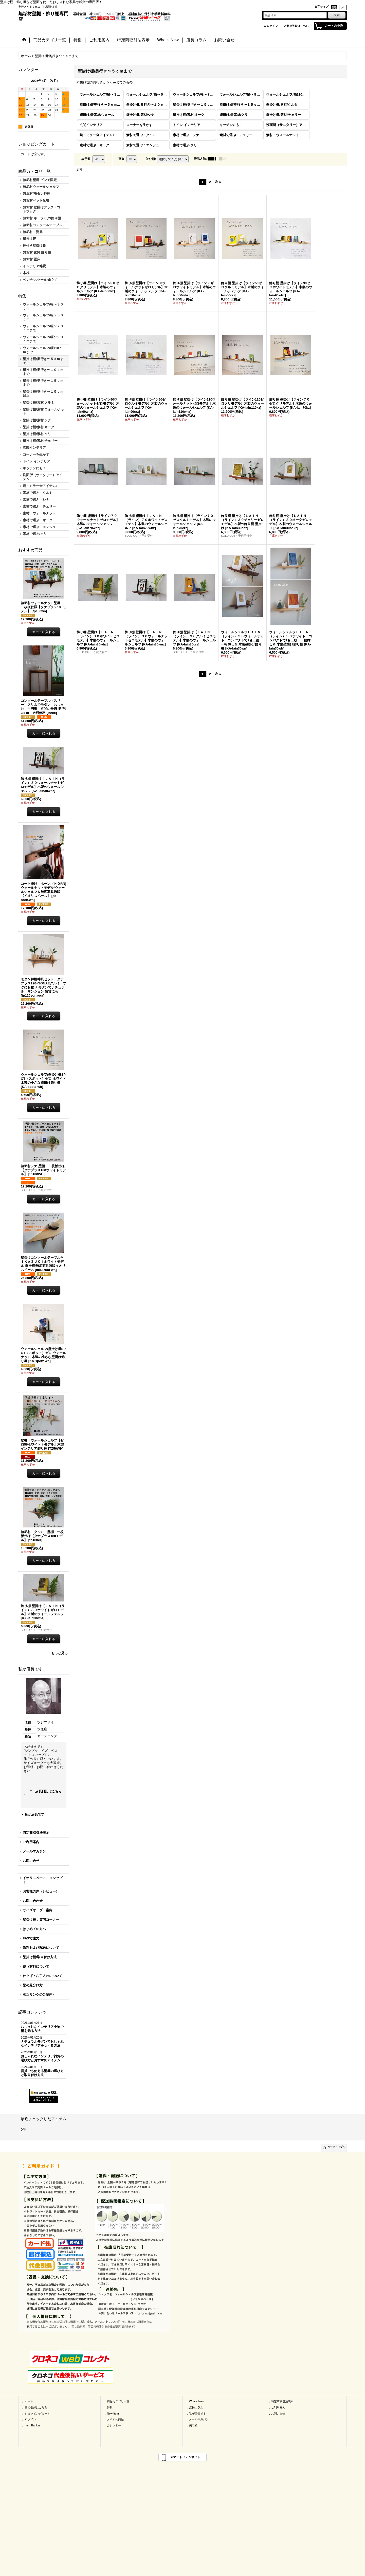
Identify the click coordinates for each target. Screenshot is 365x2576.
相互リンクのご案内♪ (38, 1994)
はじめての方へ (34, 1929)
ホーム (29, 2401)
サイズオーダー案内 (37, 1910)
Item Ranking (33, 2425)
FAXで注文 (31, 1938)
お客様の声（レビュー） (41, 1891)
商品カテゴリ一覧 (118, 2401)
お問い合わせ (33, 1901)
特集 (110, 2407)
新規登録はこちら (297, 25)
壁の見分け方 (33, 1985)
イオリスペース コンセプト (42, 1880)
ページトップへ (336, 2147)
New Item (113, 2413)
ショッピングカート (37, 2413)
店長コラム (196, 2407)
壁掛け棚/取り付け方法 (40, 1957)
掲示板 (193, 2425)
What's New (196, 2401)
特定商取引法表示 (36, 1832)
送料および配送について (41, 1948)
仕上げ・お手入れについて (42, 1976)
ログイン (272, 25)
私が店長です (34, 1814)
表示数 (86, 159)
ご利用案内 (31, 1842)
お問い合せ (31, 1861)
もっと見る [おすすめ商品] (59, 1653)
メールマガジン (34, 1851)
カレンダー (114, 2425)
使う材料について (36, 1966)
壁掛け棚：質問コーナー (41, 1919)
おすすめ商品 (115, 2419)
